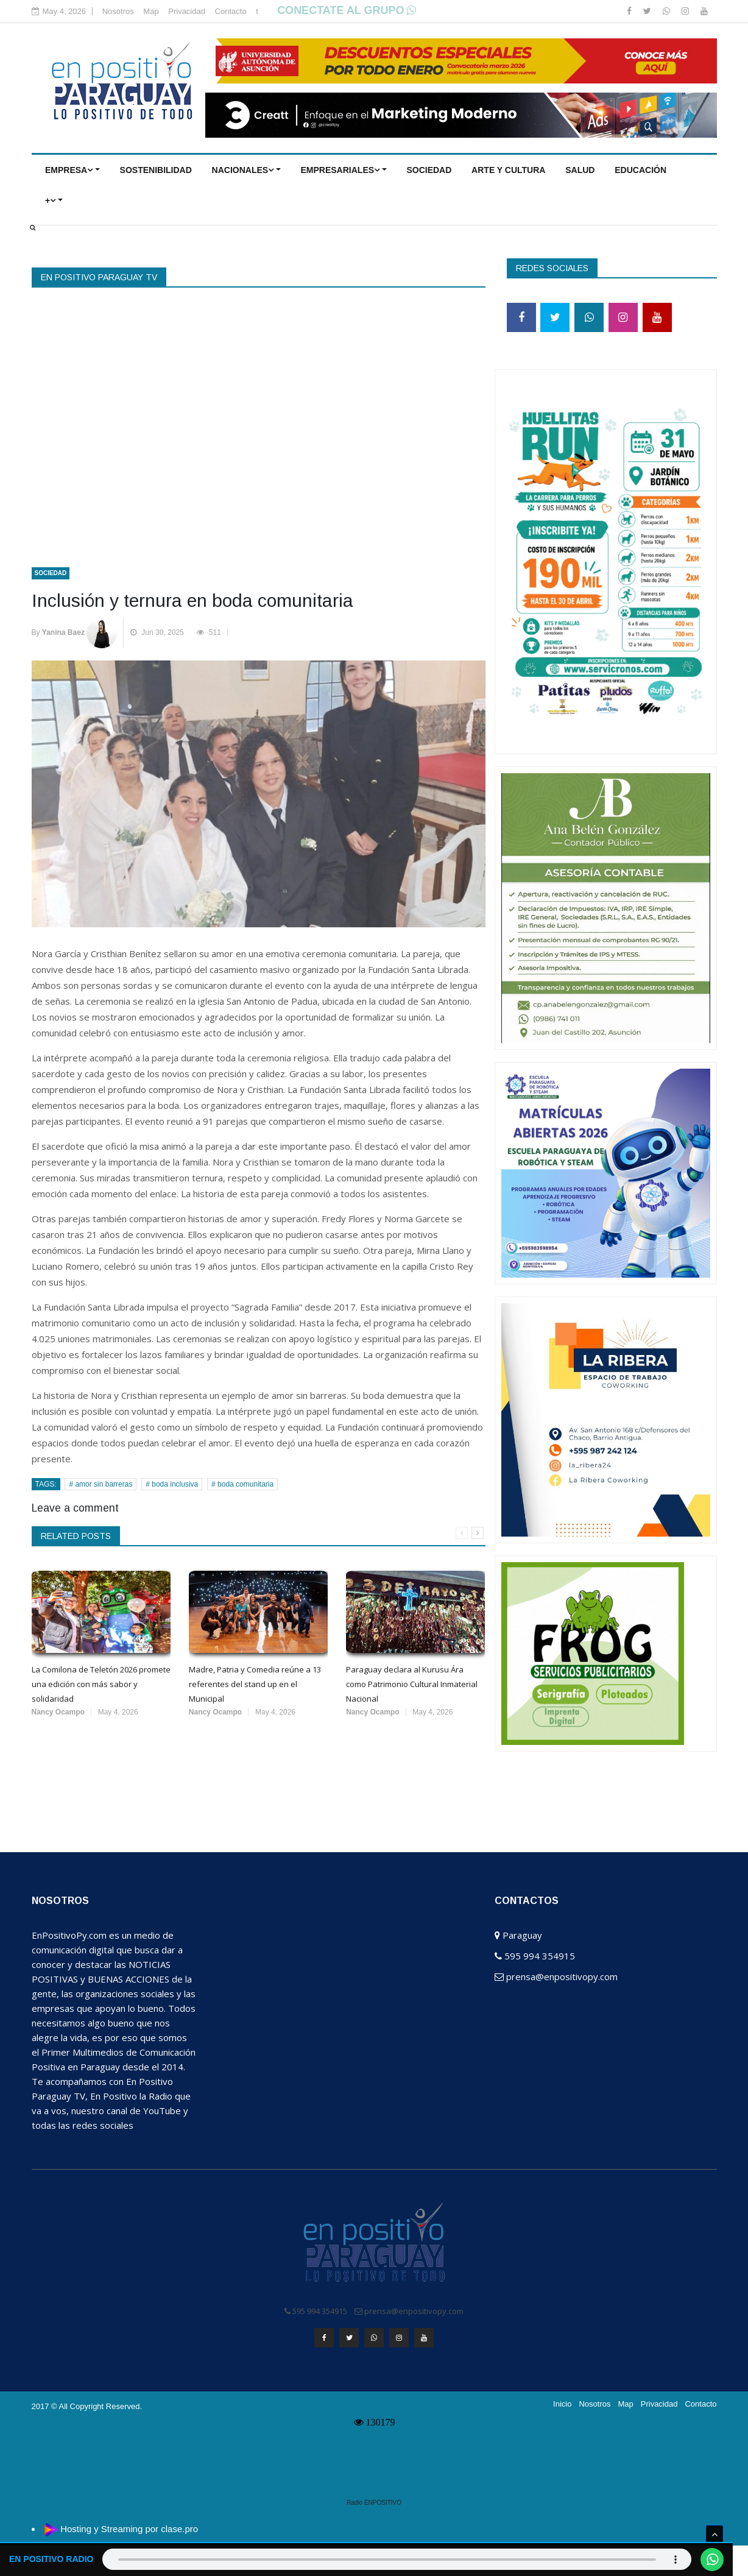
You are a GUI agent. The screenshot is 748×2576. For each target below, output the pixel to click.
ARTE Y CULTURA (508, 170)
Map (150, 11)
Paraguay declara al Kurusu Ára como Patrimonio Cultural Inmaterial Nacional (412, 1684)
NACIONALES (243, 170)
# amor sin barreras (100, 1484)
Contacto (231, 11)
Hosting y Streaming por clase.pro (129, 2526)
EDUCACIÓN (640, 170)
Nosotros (118, 11)
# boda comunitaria (242, 1484)
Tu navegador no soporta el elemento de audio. (396, 2559)
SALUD (580, 170)
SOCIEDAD (428, 170)
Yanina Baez (63, 632)
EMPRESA (69, 170)
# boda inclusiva (172, 1484)
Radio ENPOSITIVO (374, 2499)
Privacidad (186, 11)
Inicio (562, 2401)
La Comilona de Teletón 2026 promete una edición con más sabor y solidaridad (101, 1684)
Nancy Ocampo (58, 1712)
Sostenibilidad (156, 170)
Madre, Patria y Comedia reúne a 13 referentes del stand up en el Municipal (255, 1684)
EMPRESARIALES (340, 170)
